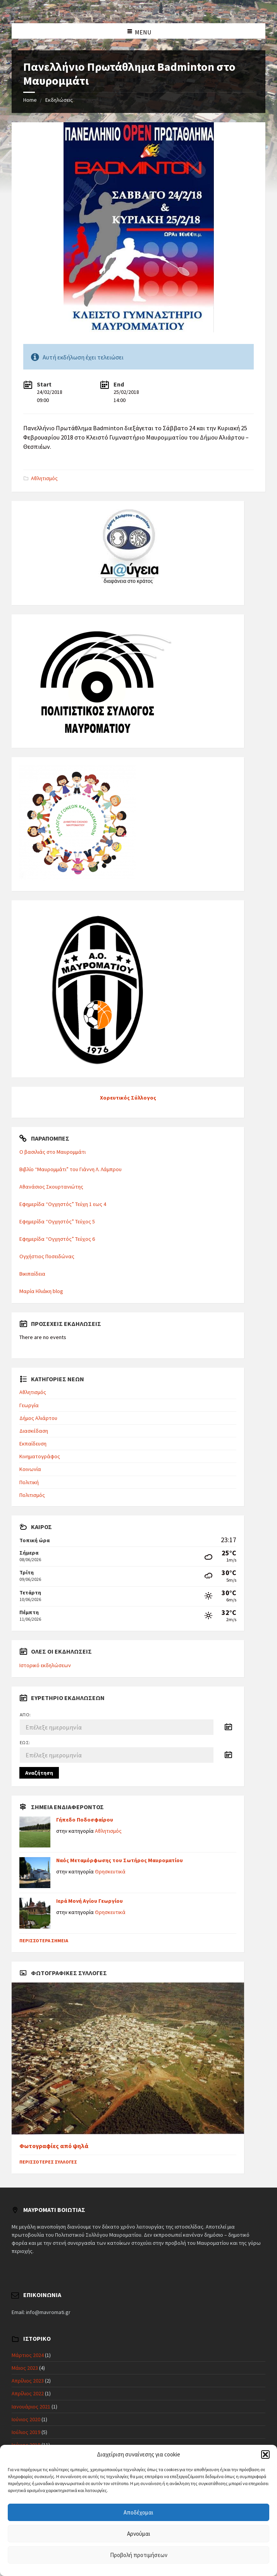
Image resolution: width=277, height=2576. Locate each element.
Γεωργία (29, 1405)
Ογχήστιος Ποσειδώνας (46, 1256)
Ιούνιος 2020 (26, 2419)
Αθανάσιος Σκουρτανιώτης (51, 1186)
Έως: (25, 1742)
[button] (265, 2454)
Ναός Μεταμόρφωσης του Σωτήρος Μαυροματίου (119, 1860)
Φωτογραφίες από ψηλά (53, 2146)
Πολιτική (29, 1482)
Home (30, 99)
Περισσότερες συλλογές (48, 2162)
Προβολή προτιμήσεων (138, 2555)
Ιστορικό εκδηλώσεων (45, 1665)
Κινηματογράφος (39, 1456)
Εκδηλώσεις (59, 99)
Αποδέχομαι (138, 2512)
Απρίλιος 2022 (28, 2393)
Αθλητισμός (44, 478)
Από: (25, 1714)
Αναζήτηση (39, 1772)
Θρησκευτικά (110, 1871)
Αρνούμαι (138, 2533)
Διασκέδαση (33, 1430)
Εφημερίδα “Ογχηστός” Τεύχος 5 (57, 1221)
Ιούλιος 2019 (26, 2432)
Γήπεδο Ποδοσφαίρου (84, 1819)
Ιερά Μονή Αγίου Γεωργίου (89, 1900)
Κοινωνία (30, 1469)
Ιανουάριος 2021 (31, 2406)
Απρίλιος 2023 (28, 2380)
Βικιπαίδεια (32, 1273)
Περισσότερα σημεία (43, 1940)
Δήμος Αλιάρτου (38, 1418)
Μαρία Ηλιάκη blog (41, 1291)
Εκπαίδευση (32, 1443)
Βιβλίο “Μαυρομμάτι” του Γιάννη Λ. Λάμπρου (70, 1169)
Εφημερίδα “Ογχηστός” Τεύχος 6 (57, 1238)
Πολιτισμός (32, 1495)
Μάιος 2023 (25, 2367)
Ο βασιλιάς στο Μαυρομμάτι (52, 1151)
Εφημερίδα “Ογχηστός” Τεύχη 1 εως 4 (62, 1204)
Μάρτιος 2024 (28, 2355)
